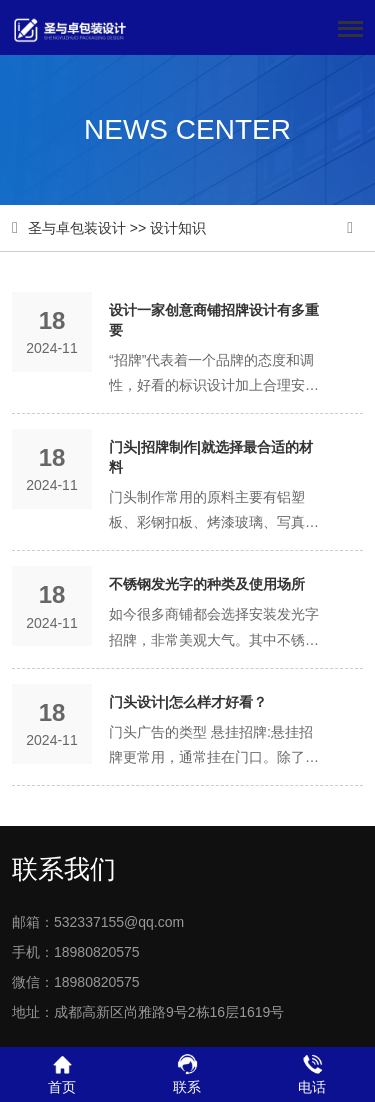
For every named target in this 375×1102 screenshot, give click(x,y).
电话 (312, 1073)
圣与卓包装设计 (77, 228)
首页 (62, 1073)
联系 (187, 1073)
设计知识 (178, 228)
